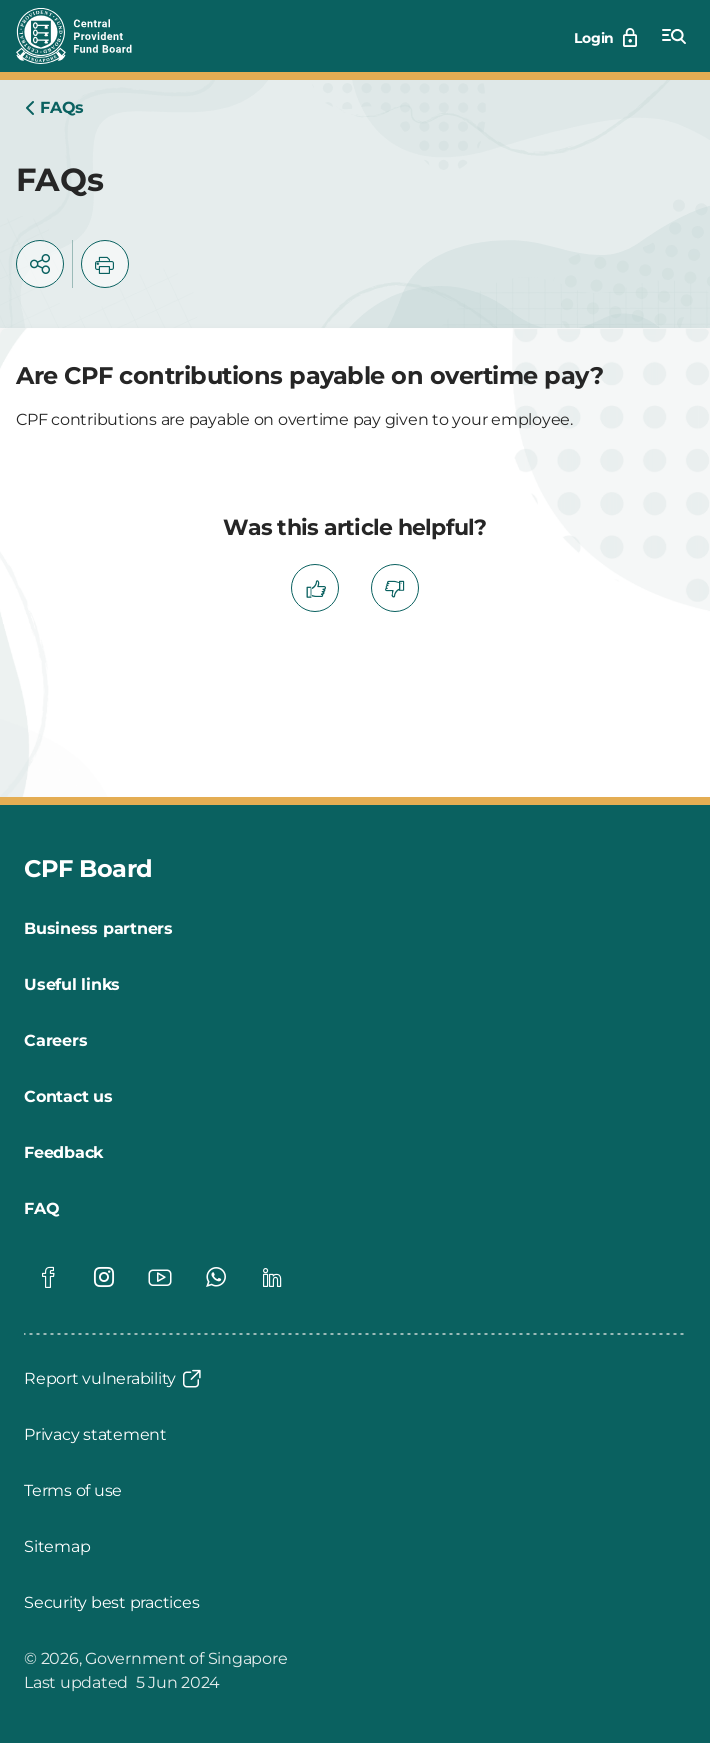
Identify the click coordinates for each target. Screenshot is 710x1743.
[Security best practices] (111, 1603)
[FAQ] (41, 1209)
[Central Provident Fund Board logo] (86, 36)
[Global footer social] (48, 1277)
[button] (40, 264)
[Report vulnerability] (114, 1379)
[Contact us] (68, 1097)
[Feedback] (63, 1153)
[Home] (54, 108)
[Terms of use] (73, 1491)
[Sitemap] (57, 1547)
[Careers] (55, 1041)
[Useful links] (72, 985)
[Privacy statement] (95, 1435)
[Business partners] (98, 929)
